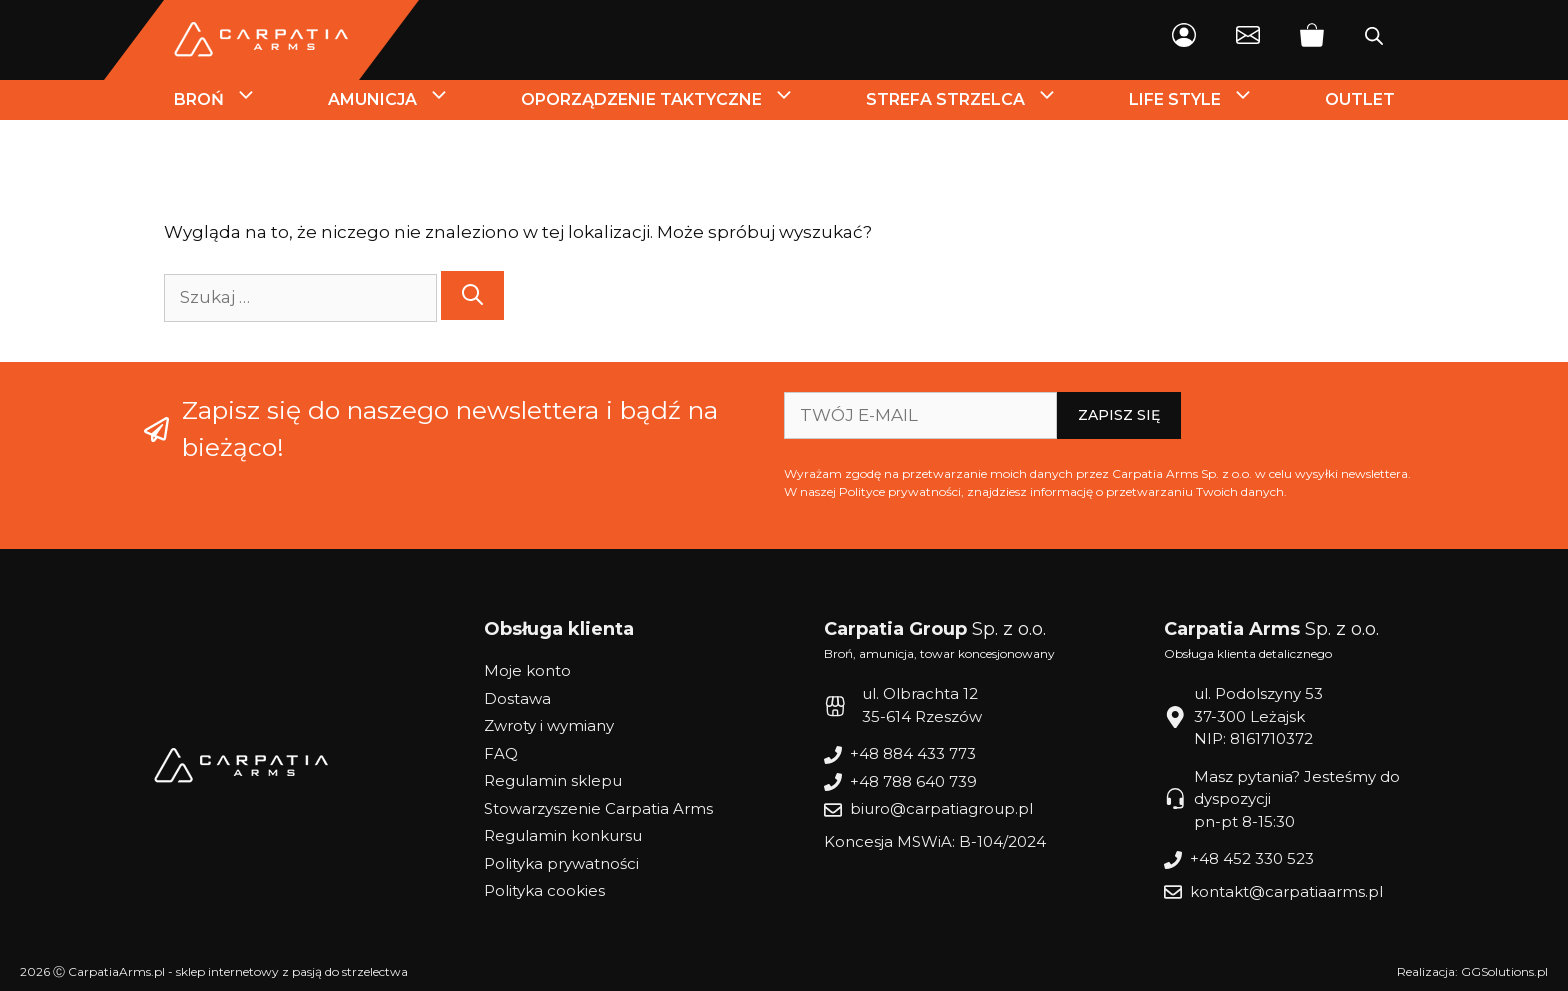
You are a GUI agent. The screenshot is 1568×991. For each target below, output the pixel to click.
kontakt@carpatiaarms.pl (1286, 891)
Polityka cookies (544, 890)
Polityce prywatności (900, 491)
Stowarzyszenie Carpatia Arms (598, 808)
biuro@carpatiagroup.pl (941, 808)
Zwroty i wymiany (549, 725)
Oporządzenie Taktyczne (676, 100)
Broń (233, 100)
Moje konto (527, 670)
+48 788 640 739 (913, 781)
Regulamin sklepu (553, 780)
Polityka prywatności (561, 863)
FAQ (501, 753)
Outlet (1360, 99)
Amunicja (407, 100)
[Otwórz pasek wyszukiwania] (1374, 40)
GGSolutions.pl (1504, 971)
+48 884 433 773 (913, 753)
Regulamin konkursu (563, 835)
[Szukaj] (472, 295)
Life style (1209, 100)
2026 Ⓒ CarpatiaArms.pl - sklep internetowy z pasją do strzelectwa (214, 971)
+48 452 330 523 (1252, 858)
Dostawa (517, 698)
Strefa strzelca (980, 100)
